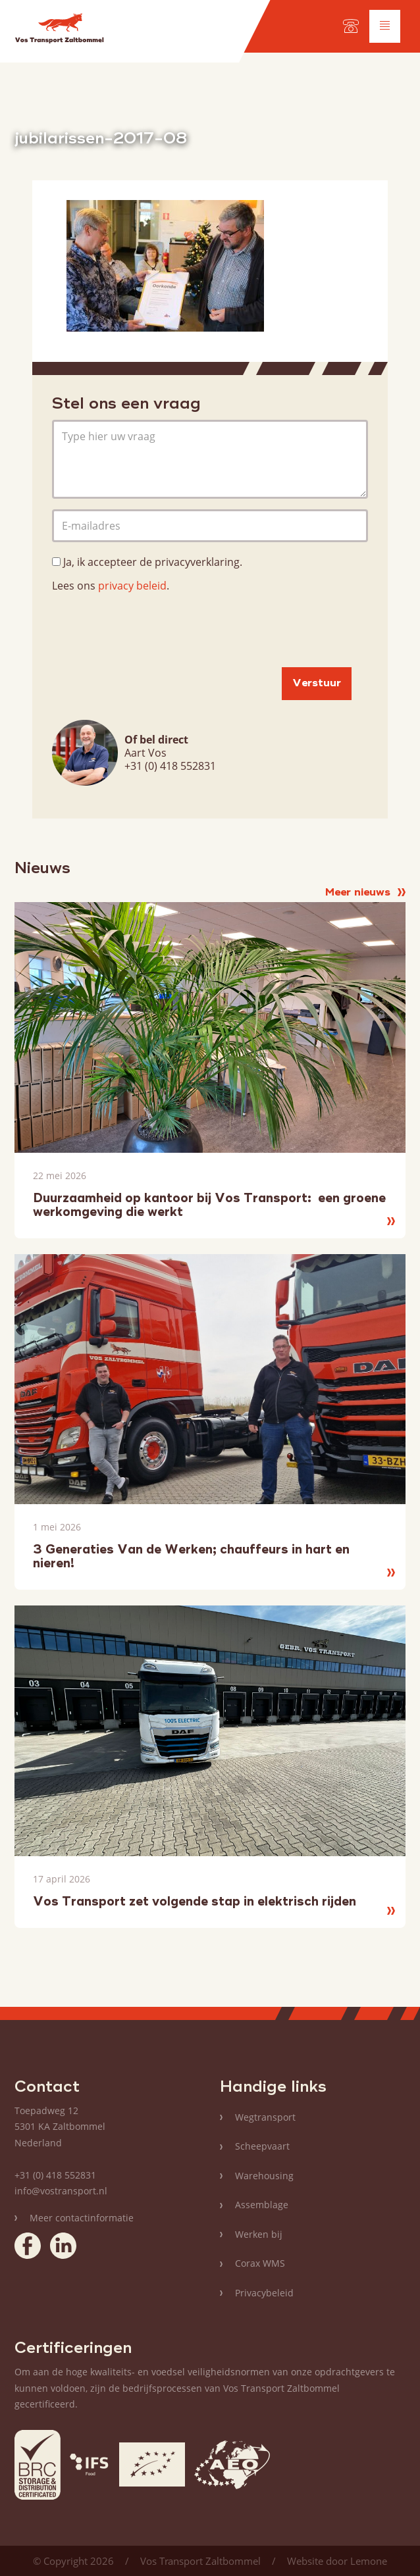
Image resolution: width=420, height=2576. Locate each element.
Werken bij (258, 2234)
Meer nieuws (365, 893)
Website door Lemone (337, 2560)
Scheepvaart (262, 2146)
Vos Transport (59, 30)
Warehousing (264, 2175)
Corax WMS (260, 2263)
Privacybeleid (264, 2292)
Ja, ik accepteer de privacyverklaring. (152, 562)
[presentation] (152, 631)
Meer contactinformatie (82, 2217)
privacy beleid (132, 585)
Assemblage (261, 2204)
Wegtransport (265, 2117)
